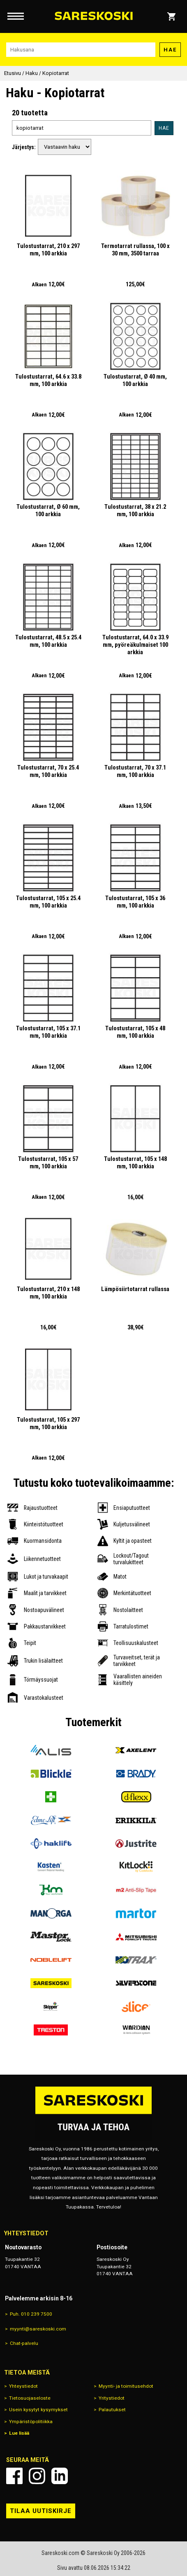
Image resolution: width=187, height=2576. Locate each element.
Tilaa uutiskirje (41, 2511)
